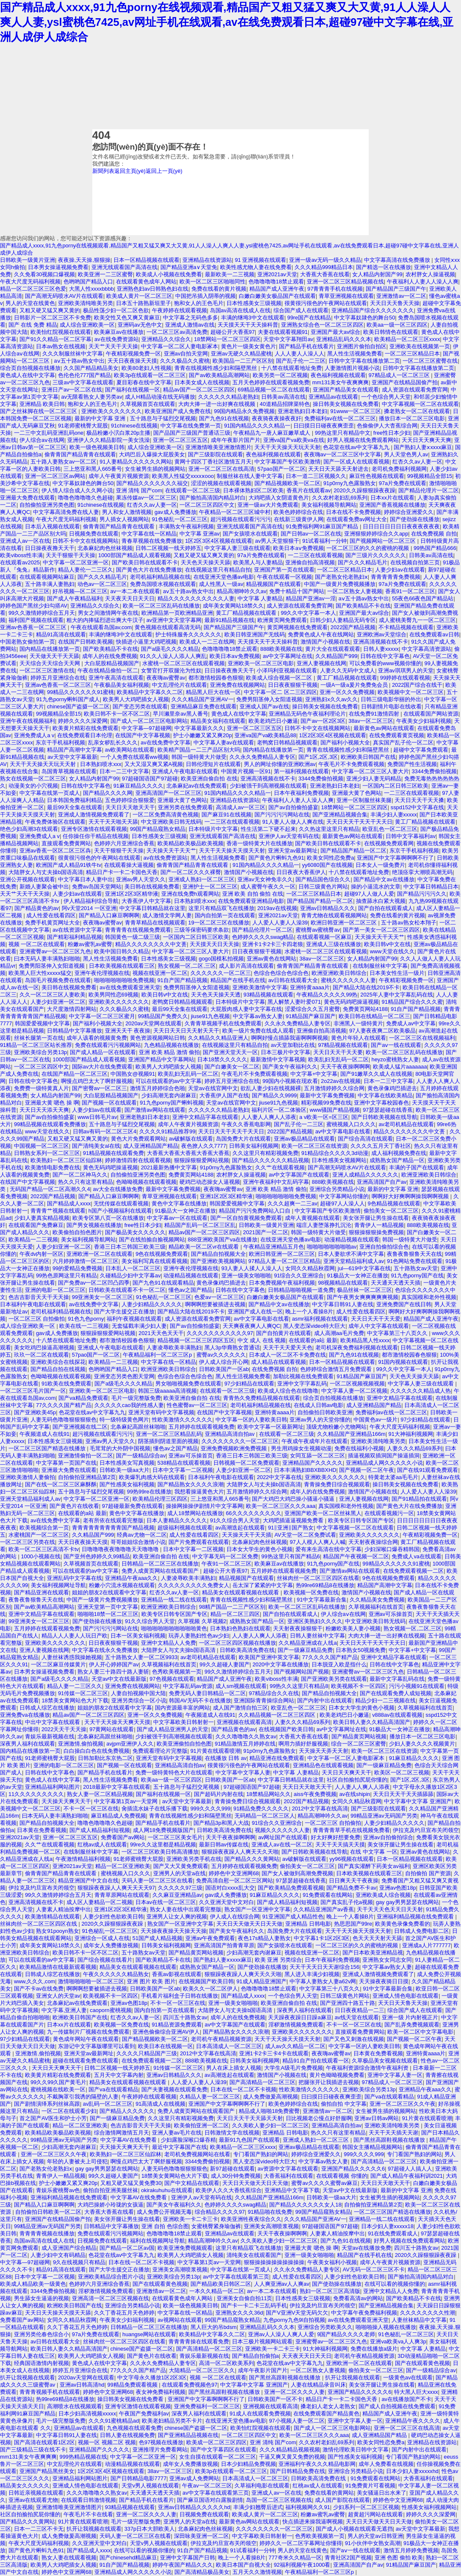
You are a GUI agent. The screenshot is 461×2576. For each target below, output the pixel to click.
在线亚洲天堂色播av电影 (223, 577)
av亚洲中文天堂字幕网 (174, 620)
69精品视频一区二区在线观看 (274, 389)
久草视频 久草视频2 (202, 1621)
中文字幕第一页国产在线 (66, 1463)
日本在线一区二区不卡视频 (243, 2089)
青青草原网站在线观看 (121, 1895)
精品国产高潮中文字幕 (74, 750)
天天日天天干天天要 (338, 1052)
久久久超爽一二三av (292, 1203)
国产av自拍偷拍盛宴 (293, 807)
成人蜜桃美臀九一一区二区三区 (417, 620)
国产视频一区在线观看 (109, 1102)
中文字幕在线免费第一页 (190, 425)
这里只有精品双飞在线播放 (221, 908)
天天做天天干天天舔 (54, 656)
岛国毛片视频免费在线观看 (58, 980)
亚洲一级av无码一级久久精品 (325, 260)
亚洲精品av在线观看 (334, 397)
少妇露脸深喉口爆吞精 (188, 2140)
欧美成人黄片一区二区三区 (139, 296)
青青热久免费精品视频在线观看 (261, 1398)
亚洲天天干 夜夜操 (128, 1030)
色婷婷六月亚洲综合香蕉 (124, 843)
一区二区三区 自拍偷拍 (36, 1319)
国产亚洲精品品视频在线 (188, 2435)
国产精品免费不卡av (351, 1888)
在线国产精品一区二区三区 (74, 1074)
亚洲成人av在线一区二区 (281, 1844)
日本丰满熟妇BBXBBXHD (305, 1470)
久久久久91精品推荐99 (167, 1131)
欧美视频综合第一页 (44, 1527)
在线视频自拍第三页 (415, 562)
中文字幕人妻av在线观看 (223, 742)
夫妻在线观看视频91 (283, 332)
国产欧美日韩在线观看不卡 (145, 562)
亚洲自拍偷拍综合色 (384, 1247)
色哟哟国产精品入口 (88, 281)
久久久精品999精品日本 (324, 267)
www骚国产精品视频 (334, 1110)
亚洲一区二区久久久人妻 (294, 2392)
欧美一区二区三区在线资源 (315, 1146)
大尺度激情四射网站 (72, 1009)
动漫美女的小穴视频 (33, 786)
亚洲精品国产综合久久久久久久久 (372, 310)
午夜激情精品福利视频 (82, 1859)
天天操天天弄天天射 (323, 1751)
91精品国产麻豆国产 (311, 1016)
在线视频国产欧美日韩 (286, 1729)
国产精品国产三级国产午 (396, 289)
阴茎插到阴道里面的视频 (168, 1441)
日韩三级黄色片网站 (323, 886)
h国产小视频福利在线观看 (120, 1211)
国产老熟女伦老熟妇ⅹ (341, 577)
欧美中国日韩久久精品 (121, 951)
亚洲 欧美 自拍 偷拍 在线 (252, 894)
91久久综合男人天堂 (235, 1520)
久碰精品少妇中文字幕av (130, 1275)
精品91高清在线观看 (61, 634)
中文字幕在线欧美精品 (385, 1095)
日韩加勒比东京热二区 (105, 1758)
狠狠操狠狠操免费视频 (376, 1232)
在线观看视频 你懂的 (341, 2176)
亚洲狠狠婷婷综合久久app (376, 533)
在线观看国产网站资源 (430, 714)
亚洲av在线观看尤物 (33, 2500)
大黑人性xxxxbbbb (91, 289)
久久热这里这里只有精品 (329, 829)
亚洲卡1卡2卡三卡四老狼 (272, 944)
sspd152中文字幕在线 (417, 807)
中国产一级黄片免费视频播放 (339, 584)
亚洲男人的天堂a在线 (179, 1873)
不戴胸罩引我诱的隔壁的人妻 (83, 2096)
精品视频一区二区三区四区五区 (196, 1340)
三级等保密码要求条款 (201, 930)
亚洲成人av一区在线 (25, 541)
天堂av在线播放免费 (367, 2248)
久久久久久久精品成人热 (420, 1391)
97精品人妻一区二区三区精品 (284, 1261)
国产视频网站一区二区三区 (383, 541)
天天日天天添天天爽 (44, 1110)
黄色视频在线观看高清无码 (168, 627)
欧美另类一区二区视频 (280, 375)
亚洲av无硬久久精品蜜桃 (241, 353)
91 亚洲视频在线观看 (261, 260)
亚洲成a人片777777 (426, 1945)
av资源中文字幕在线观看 (288, 2168)
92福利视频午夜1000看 (302, 2565)
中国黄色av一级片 (375, 1419)
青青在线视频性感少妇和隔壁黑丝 (216, 368)
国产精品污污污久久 (422, 894)
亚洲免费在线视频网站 (237, 685)
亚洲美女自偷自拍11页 (244, 2298)
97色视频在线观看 (171, 1679)
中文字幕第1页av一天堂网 (126, 1801)
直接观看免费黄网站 (66, 843)
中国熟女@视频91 (132, 1074)
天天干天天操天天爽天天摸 (117, 1722)
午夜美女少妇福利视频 (423, 721)
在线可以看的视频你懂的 (394, 2284)
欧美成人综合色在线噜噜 (288, 1391)
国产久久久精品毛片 (362, 562)
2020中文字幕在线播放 (280, 1664)
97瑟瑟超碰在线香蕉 (388, 1110)
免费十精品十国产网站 (296, 591)
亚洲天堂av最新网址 (293, 850)
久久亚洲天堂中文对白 (226, 1902)
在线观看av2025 (20, 562)
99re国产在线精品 (309, 317)
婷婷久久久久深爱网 (83, 721)
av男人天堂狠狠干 (277, 541)
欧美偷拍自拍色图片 (77, 1232)
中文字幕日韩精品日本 (430, 886)
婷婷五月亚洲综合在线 (58, 678)
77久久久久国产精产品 (63, 1405)
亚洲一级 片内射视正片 (410, 2017)
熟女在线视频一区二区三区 (33, 778)
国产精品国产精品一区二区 (353, 850)
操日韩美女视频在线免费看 (346, 404)
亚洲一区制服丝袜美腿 (364, 800)
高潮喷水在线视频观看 (74, 2406)
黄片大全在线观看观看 (332, 649)
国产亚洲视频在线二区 (80, 1427)
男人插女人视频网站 (124, 519)
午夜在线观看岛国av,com (101, 627)
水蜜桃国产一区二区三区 (38, 1535)
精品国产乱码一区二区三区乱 (200, 1225)
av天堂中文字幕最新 (72, 757)
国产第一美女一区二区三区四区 (381, 930)
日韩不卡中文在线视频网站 (85, 541)
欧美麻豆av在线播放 (119, 332)
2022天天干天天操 (63, 1729)
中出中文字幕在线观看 (53, 1722)
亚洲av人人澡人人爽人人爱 (281, 2334)
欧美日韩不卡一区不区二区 (117, 714)
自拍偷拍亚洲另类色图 (47, 505)
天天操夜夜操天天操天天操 (174, 1931)
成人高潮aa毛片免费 (339, 1333)
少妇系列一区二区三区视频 (366, 2507)
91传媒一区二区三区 (83, 1693)
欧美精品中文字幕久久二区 (150, 692)
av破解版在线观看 (191, 1138)
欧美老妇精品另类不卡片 (172, 2421)
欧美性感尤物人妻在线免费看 (256, 267)
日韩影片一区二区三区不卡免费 (52, 317)
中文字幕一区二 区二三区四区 (280, 692)
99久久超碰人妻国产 (224, 1664)
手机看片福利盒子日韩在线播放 (179, 1996)
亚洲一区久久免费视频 (347, 692)
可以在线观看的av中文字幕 (168, 1081)
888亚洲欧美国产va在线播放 (223, 1239)
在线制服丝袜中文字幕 (380, 966)
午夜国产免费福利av (144, 2413)
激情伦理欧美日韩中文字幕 (356, 2449)
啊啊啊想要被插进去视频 (215, 1304)
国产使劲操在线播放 (414, 519)
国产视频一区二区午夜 (366, 1470)
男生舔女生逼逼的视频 (41, 2298)
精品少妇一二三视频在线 (385, 1700)
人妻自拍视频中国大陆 (138, 1693)
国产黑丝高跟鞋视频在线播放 (390, 2140)
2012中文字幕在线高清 (320, 1808)
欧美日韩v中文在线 (387, 944)
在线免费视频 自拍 (434, 533)
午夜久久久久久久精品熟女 (116, 1974)
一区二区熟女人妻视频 (354, 591)
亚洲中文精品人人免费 (168, 1643)
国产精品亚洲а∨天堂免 (188, 267)
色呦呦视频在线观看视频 (146, 1182)
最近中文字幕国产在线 (179, 2147)
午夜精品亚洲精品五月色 (273, 1247)
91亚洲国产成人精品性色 (292, 1916)
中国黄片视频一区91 (246, 771)
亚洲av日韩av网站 (376, 2118)
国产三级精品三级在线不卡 (33, 2449)
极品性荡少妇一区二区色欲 (116, 310)
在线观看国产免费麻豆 (35, 1225)
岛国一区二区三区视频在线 (279, 2500)
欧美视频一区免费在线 (311, 1592)
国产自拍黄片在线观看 (283, 1333)
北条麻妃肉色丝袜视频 (105, 548)
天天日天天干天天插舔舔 (403, 1794)
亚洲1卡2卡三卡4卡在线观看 (274, 2053)
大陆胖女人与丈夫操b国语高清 (45, 872)
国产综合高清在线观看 (365, 1138)
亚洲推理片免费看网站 (160, 2449)
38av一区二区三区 (370, 721)
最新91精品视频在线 (229, 620)
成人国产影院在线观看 (342, 2500)
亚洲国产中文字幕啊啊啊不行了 (395, 858)
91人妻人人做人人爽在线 (292, 822)
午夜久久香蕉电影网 (246, 1124)
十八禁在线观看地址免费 (291, 368)
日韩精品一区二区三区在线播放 (160, 1563)
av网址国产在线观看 (283, 1837)
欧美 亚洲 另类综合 (278, 1960)
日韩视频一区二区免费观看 (246, 1463)
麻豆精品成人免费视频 (118, 1816)
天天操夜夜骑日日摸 (384, 1981)
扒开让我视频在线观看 (27, 2377)
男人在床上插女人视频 (233, 2068)
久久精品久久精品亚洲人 (218, 1038)
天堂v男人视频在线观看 (150, 2485)
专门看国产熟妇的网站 (260, 2154)
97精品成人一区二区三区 (399, 375)
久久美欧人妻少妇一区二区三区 (270, 2125)
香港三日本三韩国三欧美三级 (130, 1247)
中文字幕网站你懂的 (344, 1196)
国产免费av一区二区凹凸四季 (94, 1283)
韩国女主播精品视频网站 (372, 2147)
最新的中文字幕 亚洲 (101, 418)
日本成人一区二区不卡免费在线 (287, 1355)
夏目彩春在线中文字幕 (143, 382)
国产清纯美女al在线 (96, 1146)
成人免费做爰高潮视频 (270, 2096)
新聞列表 (103, 171)
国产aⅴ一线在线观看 (396, 1045)
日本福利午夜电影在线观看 (33, 1304)
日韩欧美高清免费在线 (247, 1650)
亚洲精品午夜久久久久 (412, 2421)
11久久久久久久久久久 (36, 1794)
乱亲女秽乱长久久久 (113, 742)
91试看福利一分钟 (324, 541)
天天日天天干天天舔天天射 (250, 2118)
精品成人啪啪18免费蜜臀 (269, 2111)
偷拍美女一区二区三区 (391, 1211)
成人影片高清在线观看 (246, 966)
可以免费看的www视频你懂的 (385, 663)
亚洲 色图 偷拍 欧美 (399, 2557)
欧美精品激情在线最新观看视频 (58, 1967)
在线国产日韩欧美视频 (85, 641)
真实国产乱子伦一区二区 (403, 742)
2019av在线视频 (277, 908)
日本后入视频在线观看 (52, 526)
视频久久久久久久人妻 (282, 1830)
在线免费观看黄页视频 (396, 735)
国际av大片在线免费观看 (102, 1066)
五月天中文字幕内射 (119, 2075)
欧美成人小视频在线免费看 (169, 274)
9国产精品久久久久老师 (346, 2334)
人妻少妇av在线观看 (400, 569)
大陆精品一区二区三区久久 (202, 2370)
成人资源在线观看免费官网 (415, 389)
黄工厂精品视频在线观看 (247, 613)
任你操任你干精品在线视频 (96, 836)
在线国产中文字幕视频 (142, 735)
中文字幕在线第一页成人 (49, 793)
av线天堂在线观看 (357, 2017)
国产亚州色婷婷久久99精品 (96, 1556)
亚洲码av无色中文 (140, 325)
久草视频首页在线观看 (147, 404)
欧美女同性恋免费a (330, 858)
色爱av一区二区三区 (219, 1297)
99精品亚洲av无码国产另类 (384, 1816)
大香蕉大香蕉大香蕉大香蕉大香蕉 (188, 1153)
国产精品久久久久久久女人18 (305, 2204)
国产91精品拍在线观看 (419, 1499)
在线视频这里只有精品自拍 (218, 569)
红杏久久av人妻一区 (417, 461)
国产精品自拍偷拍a (255, 2356)
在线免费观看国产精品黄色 (326, 2413)
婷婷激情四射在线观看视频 (138, 1160)
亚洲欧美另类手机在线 (193, 1859)
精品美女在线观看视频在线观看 (241, 1592)
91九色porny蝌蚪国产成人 (67, 699)
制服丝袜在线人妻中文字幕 (250, 476)
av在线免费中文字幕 (165, 742)
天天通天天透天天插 (395, 1283)
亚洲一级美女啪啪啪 (246, 1275)
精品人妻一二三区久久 (74, 1686)
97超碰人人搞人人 (410, 2168)
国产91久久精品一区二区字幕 (55, 339)
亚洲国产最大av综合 (336, 332)
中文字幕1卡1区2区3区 (322, 1938)
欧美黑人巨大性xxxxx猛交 (40, 973)
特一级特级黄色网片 (124, 1419)
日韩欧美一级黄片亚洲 (27, 260)
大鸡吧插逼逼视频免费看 (294, 1520)
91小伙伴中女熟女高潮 (372, 2543)
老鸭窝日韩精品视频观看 (287, 742)
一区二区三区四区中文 (207, 505)
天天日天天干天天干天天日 (359, 822)
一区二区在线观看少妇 (69, 2111)
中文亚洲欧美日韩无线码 (171, 822)
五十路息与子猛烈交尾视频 (163, 418)
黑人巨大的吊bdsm (213, 2327)
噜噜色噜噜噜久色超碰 (85, 497)
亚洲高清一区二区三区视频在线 (110, 2298)
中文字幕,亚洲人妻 (64, 2010)
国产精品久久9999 (274, 1095)
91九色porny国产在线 (417, 1275)
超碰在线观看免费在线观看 (85, 2060)
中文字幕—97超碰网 (146, 728)
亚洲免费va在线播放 (25, 1715)
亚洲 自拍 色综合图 (164, 2226)
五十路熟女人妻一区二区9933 (141, 1657)
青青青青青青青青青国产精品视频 (113, 1527)
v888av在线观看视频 (397, 1715)
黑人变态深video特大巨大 (314, 1326)
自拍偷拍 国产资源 (428, 1873)
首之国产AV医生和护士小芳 (53, 2118)
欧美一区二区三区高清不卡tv (43, 1549)
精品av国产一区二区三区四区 (199, 389)
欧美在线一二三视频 (84, 1326)
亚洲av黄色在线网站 (272, 958)
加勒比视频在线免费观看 (303, 1376)
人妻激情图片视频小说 (352, 368)
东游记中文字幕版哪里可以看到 (96, 2046)
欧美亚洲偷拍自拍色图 (184, 1743)
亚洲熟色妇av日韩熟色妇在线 (153, 289)
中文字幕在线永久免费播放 (105, 1650)
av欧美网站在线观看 (130, 750)
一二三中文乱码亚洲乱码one (48, 433)
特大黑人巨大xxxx (416, 2392)
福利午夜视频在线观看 (134, 1319)
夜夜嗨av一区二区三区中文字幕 (342, 454)
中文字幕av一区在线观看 (177, 1218)
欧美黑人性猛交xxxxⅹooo (183, 476)
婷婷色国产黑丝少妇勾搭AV (33, 605)
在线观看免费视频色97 (189, 2385)
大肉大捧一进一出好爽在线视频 (217, 404)
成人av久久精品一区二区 (295, 2046)
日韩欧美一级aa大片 (124, 1470)
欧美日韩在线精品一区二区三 (374, 1016)
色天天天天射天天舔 (377, 1938)
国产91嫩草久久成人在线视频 (376, 1074)
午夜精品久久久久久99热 (326, 994)
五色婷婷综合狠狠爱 (130, 800)
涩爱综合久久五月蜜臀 (312, 1009)
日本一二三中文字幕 (124, 771)
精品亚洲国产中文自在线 (88, 1880)
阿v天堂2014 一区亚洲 (89, 908)
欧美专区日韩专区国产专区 (361, 1520)
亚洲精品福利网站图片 (52, 1787)
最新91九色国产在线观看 (249, 2140)
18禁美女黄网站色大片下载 (74, 1700)
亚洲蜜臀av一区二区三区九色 (55, 951)
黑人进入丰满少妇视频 (312, 1974)
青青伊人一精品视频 (379, 1225)
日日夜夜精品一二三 (359, 2010)
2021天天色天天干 (160, 1333)
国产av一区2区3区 (323, 721)
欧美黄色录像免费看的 (402, 1924)
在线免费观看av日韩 (434, 634)
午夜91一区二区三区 (226, 1563)
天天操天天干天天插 (246, 1535)
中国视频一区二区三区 (41, 1146)
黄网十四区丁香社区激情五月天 (212, 461)
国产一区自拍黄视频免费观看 (246, 1218)
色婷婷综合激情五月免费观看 (336, 1369)
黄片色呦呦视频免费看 (336, 2075)
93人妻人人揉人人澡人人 (251, 1268)
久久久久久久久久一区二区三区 (240, 1441)
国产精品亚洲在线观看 (41, 1592)
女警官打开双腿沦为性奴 (171, 670)
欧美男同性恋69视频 (113, 994)
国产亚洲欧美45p (35, 1412)
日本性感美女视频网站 (339, 1160)
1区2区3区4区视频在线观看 (218, 541)
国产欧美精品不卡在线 (363, 605)
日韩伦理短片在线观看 (213, 764)
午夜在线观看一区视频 (284, 577)
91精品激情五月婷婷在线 (245, 1743)
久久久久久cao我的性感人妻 (129, 1405)
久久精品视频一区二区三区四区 (277, 1715)
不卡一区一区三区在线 (91, 1808)
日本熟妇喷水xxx (100, 764)
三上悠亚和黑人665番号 (92, 469)
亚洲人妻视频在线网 (321, 663)
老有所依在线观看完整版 (113, 1520)
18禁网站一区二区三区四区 (227, 339)
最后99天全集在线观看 (74, 807)
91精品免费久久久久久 (261, 1808)
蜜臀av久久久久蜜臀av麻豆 (324, 2183)
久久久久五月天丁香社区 (381, 1146)
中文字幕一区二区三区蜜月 (102, 1016)
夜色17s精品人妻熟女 (264, 1938)
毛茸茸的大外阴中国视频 (120, 1448)
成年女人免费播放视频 (110, 1945)
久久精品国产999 (336, 656)
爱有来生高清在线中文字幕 (328, 1549)
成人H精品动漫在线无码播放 (160, 397)
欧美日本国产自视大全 (243, 2565)
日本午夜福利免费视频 (301, 793)
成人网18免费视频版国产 (163, 1830)
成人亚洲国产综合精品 (69, 2248)
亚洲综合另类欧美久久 (325, 2327)
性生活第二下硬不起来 (268, 829)
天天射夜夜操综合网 (373, 1542)
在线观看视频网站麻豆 (47, 577)
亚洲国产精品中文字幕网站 (161, 1059)
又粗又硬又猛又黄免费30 (130, 2183)
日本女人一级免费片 (380, 865)
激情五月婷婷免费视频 (411, 2550)
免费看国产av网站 (123, 1837)
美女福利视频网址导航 (58, 1585)
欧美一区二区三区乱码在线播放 (161, 605)
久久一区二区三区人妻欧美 (52, 994)
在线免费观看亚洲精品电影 (251, 901)
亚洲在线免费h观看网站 (190, 894)
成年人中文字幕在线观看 (378, 1326)
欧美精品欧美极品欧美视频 (190, 843)
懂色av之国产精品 (190, 1290)
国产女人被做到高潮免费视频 (297, 1873)
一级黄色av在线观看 (408, 2377)
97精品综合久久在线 (274, 1693)
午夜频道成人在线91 (44, 1434)
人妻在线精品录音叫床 (318, 2385)
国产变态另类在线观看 (140, 706)
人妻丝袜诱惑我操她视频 (71, 1657)
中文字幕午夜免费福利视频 (364, 2313)
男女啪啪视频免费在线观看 (188, 1383)
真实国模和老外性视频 (428, 1297)
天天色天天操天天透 (215, 994)
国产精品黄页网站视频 (358, 1736)
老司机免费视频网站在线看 (197, 2154)
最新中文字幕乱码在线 (397, 1679)
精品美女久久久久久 (25, 2485)
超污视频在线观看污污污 (240, 519)
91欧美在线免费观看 (66, 1383)
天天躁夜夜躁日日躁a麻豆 (299, 2017)
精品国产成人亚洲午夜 (276, 289)
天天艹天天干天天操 (113, 346)
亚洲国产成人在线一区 (255, 1311)
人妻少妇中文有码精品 (58, 2255)
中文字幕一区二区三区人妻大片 (370, 771)
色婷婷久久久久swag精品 (263, 937)
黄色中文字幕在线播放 (179, 1203)
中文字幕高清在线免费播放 (398, 260)
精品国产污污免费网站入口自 (255, 1211)
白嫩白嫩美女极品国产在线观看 (277, 296)
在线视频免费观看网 (389, 843)
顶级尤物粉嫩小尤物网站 (336, 1427)
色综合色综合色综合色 (281, 973)
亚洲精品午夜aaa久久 (131, 1578)
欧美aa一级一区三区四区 (397, 325)
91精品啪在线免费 (270, 2212)
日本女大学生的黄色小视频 (259, 1549)
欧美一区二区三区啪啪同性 (212, 281)
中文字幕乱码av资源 (188, 1686)
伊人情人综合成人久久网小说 (77, 490)
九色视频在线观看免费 (134, 2428)
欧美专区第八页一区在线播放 (108, 1218)
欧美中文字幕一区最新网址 (270, 1427)
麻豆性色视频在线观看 (376, 476)
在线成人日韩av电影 (319, 1405)
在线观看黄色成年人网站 (146, 281)
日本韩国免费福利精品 (74, 800)
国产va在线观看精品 (113, 2089)
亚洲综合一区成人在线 (102, 1938)
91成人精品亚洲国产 (261, 1981)
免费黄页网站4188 (365, 1009)
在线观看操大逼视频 (129, 865)
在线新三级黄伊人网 (298, 519)
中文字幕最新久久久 (199, 728)
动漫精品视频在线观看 (351, 1239)
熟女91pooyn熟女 (57, 1931)
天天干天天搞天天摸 (340, 1844)
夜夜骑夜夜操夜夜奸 (276, 418)
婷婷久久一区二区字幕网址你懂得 (300, 2543)
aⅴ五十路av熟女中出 (79, 361)
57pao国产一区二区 (281, 469)
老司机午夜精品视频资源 (221, 2039)
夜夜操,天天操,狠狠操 (84, 260)
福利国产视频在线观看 (35, 620)
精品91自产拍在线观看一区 (315, 2060)
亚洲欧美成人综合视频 (383, 1895)
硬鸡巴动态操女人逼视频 (209, 1182)
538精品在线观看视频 (183, 1463)
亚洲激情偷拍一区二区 (85, 1455)
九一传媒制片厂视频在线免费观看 (88, 2032)
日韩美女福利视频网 (254, 1146)
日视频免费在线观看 (94, 533)
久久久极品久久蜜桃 (185, 361)
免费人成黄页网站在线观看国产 (160, 1571)
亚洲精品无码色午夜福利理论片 (307, 714)
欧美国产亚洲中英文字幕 (269, 1657)
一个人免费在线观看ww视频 (134, 757)
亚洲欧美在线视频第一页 (419, 346)
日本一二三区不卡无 (38, 2529)
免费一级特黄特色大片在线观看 (174, 1772)
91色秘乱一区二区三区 (179, 519)
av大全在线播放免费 (118, 1189)
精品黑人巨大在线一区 (213, 692)
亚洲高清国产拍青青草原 (224, 1945)
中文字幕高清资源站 (426, 649)
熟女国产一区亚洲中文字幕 (257, 1909)
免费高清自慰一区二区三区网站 (234, 1880)
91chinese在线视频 (134, 425)
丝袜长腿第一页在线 (38, 1038)
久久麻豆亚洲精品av (177, 1895)
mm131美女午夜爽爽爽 (340, 382)
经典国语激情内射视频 (41, 2363)
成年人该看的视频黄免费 (96, 1038)
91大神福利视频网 (411, 1434)
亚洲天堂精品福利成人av (353, 1261)
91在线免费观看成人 (393, 2233)
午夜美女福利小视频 (332, 2262)
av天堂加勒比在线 (293, 1045)
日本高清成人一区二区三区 (229, 2046)
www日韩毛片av (97, 1117)
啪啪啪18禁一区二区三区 (107, 1614)
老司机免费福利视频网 (399, 469)
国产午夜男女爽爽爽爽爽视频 (362, 1297)
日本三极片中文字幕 (285, 1052)
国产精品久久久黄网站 (251, 1859)
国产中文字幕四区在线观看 (223, 2449)
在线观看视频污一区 (389, 1513)
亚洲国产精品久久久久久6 (353, 2168)
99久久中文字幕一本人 (308, 613)
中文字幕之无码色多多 (190, 317)
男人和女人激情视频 (127, 512)
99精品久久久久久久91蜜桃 (80, 692)
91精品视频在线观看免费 (113, 1153)
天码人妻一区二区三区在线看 (157, 1880)
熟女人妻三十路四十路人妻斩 (113, 1671)
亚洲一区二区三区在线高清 (221, 469)
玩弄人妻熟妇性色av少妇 (198, 1635)
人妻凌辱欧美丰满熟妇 (174, 1347)
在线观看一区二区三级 (192, 490)
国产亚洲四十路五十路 (347, 2003)
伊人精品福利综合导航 (91, 901)
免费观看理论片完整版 (160, 1751)
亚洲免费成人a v (34, 735)
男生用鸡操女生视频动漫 (301, 1448)
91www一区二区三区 (355, 411)
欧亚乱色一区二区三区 (389, 829)
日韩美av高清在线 (283, 397)
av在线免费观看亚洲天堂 (129, 987)
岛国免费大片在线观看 (243, 1138)
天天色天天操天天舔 (205, 562)
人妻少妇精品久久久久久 (151, 1304)
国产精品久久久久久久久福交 (152, 483)
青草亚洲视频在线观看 (346, 296)
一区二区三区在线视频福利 (422, 1038)
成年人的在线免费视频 (109, 656)
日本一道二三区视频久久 (316, 476)
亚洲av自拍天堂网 (186, 353)
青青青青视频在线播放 (47, 2233)
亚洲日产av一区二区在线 (71, 389)
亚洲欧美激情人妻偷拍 (27, 1477)
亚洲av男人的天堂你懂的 (320, 1419)
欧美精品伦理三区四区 (160, 1499)
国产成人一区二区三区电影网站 (149, 721)
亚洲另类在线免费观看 (185, 807)
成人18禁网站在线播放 (195, 1513)
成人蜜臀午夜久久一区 (267, 886)
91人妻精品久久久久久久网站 (135, 461)
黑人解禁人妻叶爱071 (294, 1002)
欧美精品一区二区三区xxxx (407, 339)
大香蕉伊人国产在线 (224, 1095)
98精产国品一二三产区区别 (232, 1607)
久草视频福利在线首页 (375, 1607)
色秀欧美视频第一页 (177, 1671)
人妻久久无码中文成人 (347, 670)
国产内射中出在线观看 (324, 1700)
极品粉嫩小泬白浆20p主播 (118, 433)
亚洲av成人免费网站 (194, 2478)
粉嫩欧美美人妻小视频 (353, 1628)
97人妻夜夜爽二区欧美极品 (382, 1030)
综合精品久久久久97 (220, 2212)
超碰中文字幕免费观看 (420, 750)
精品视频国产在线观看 (273, 584)
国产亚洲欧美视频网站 (218, 1261)
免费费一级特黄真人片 (41, 1088)
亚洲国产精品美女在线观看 (346, 389)
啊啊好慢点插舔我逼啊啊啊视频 (289, 1038)
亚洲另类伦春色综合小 (41, 2334)
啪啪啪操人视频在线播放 (386, 2327)
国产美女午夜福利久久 (289, 1066)
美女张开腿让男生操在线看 (376, 1218)
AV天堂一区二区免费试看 (305, 1535)
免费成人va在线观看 (417, 1556)
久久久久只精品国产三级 (146, 2053)
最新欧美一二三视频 (229, 274)
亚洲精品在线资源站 (207, 260)
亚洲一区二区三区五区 (180, 440)
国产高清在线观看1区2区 (44, 2442)
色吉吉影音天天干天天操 (38, 1297)
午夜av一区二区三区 (207, 2485)
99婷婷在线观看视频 (405, 678)
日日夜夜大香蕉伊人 (301, 872)
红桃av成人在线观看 (102, 1844)
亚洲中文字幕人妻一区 (394, 2075)
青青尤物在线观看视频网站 (334, 915)
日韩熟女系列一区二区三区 (47, 1153)
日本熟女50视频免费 (361, 1650)
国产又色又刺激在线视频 (353, 2039)
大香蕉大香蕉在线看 (325, 274)
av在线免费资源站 (116, 339)
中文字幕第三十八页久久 (398, 1333)
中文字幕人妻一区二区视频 (354, 1391)
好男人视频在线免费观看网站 (363, 440)
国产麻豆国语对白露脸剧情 (210, 2500)
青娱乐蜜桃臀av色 (58, 2190)
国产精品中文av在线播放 (383, 879)
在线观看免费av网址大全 (356, 519)
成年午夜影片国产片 (235, 440)
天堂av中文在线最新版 (119, 1679)
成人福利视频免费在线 (398, 1153)
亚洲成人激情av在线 (190, 325)
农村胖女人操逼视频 (430, 274)
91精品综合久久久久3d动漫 (334, 1153)
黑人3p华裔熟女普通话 (232, 1347)
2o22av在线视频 (341, 1081)
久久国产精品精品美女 (91, 368)
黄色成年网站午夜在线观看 (86, 2039)
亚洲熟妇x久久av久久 (331, 699)
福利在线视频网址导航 (157, 2240)
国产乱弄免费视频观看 (411, 2024)
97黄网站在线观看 (111, 1729)
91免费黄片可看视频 (370, 2485)
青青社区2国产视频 (348, 2557)
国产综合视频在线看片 (105, 1960)
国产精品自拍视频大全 (218, 1254)
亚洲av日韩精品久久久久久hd (194, 2507)
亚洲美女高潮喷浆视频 (271, 2226)
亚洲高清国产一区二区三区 (168, 793)
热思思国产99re (353, 1924)
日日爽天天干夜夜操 (353, 1880)
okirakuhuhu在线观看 (167, 2190)
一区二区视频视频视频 (357, 1383)
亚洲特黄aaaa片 (309, 987)
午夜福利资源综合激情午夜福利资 (368, 2068)
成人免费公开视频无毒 (164, 2212)
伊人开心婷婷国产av (114, 1664)
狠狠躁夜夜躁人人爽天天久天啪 (240, 1852)
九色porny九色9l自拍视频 (294, 2320)
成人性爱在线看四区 (51, 915)
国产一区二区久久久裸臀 (190, 872)
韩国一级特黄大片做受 (198, 757)
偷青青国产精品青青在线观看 (80, 454)
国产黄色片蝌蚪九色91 (276, 858)
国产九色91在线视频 (224, 418)
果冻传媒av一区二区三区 (146, 497)
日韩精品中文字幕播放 (74, 1030)
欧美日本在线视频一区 (165, 2046)
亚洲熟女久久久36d (239, 2313)
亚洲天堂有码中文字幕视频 (161, 1412)
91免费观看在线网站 (328, 1895)
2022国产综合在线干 (417, 685)
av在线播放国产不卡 (406, 2399)
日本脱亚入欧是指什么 (339, 1664)
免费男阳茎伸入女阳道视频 (269, 699)
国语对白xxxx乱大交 (230, 1888)
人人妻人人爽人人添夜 (268, 1117)
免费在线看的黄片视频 (218, 289)
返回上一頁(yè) (164, 171)
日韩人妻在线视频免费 (127, 2435)
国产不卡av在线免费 (39, 1988)
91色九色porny (86, 1319)
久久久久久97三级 (180, 1888)
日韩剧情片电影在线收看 (391, 706)
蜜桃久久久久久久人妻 (348, 980)
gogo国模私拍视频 (221, 958)
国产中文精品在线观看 (191, 2183)
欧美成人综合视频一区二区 (280, 678)
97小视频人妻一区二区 (296, 2421)
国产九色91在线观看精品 (163, 1283)
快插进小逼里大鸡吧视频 (146, 641)
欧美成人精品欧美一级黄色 (33, 2284)
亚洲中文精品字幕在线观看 (205, 1117)
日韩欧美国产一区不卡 (275, 2399)
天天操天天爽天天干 (66, 1801)
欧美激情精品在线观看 (52, 1916)
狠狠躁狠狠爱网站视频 (201, 1160)
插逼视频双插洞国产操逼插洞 (384, 1455)
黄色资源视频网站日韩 (157, 1038)
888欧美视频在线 (281, 649)
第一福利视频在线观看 (301, 771)
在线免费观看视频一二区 (413, 1571)
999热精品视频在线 (83, 2457)
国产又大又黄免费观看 (180, 1866)
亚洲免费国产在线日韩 (403, 1304)
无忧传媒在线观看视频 (121, 1203)
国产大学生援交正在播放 (124, 1311)
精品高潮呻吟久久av (242, 591)
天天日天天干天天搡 (419, 800)
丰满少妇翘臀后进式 (258, 2507)
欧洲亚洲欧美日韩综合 (339, 973)
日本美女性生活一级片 (397, 973)
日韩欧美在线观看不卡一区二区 (127, 1290)
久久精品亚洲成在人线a (308, 1643)
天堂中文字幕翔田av (288, 339)
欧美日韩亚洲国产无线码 (254, 634)
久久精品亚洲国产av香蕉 (323, 1909)
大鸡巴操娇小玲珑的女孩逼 (110, 2204)
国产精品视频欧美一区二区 (287, 483)
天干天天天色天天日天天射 (390, 1909)
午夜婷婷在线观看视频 (179, 310)
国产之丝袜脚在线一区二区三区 (39, 411)
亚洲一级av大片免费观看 (267, 505)
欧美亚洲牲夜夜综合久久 (251, 2219)
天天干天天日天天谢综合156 (324, 1967)
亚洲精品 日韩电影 (308, 1924)
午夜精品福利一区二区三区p (158, 1355)
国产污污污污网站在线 (281, 814)
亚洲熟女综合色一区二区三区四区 (322, 325)
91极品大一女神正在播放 (185, 1211)
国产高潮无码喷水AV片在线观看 (64, 296)
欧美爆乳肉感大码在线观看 (152, 1477)
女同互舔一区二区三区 (317, 1455)
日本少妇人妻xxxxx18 (387, 2226)
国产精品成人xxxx (69, 1203)
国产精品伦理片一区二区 (428, 490)
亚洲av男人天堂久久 (141, 879)
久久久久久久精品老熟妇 (228, 397)
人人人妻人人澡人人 (299, 353)
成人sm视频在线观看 (241, 1686)
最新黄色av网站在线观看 (383, 728)
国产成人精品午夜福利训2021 (406, 2176)
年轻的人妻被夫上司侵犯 (77, 2161)
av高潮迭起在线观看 (240, 1527)
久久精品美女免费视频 (377, 1599)
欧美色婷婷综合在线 (298, 512)
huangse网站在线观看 (149, 2334)
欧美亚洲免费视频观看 (185, 2248)
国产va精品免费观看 (83, 1398)
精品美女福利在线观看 (218, 721)
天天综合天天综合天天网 (50, 663)
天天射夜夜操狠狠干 (298, 1628)
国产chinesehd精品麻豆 (128, 2557)
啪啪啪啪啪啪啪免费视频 (124, 980)
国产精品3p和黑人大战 (221, 1823)
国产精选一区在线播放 (383, 267)
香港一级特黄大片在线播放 (259, 843)
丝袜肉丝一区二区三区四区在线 (39, 1924)
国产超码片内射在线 (218, 1794)
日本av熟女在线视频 (61, 346)
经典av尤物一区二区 (142, 1535)
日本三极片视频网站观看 (262, 2341)
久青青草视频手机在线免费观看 (223, 1023)
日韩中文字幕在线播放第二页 (364, 361)
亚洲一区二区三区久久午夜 (403, 2104)
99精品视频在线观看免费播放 (50, 1124)
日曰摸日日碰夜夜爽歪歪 (323, 425)
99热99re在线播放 (149, 1491)
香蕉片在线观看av (309, 490)
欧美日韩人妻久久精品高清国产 (371, 1722)
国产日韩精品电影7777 (138, 2478)
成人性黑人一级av (221, 584)
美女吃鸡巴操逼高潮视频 (44, 1347)
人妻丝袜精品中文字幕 (419, 2320)
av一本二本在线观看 (135, 591)
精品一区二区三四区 (235, 1614)
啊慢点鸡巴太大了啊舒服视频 (97, 1081)
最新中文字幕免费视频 (327, 1095)
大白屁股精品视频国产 (111, 663)
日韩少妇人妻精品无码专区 (343, 620)
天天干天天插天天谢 (393, 2132)
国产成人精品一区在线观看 (103, 1052)
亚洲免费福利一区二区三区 (207, 2406)
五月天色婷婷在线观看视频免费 (270, 382)
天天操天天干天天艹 (171, 850)
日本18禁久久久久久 (222, 1059)
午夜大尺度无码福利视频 (30, 281)
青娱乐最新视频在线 (50, 1736)
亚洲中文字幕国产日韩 (187, 2557)
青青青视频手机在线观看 (49, 2392)
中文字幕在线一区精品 (149, 533)
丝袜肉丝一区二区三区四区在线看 (318, 1578)
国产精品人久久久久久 (127, 2111)
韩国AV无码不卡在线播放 (200, 1700)
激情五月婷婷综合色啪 (157, 1088)
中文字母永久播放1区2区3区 (152, 2377)
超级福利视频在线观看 (185, 1527)
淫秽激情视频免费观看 (295, 2024)
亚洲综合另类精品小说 (336, 1189)
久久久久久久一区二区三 (220, 973)
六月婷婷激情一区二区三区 (85, 1261)
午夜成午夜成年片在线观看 (315, 1441)
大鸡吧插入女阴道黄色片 (278, 497)
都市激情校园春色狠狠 (215, 678)
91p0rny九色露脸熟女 (349, 483)
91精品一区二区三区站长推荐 (36, 1045)
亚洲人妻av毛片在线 (177, 2132)
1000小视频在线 (40, 1556)
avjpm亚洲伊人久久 (130, 1743)
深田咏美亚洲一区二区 (201, 2536)
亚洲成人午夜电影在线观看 (185, 771)
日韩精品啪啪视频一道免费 (301, 1290)
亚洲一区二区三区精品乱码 (169, 1434)
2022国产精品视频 (353, 627)
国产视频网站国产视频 (301, 1671)
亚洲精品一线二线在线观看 (174, 1599)
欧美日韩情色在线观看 (390, 332)
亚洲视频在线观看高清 (244, 1722)
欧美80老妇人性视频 (146, 368)
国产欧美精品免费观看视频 (291, 1888)
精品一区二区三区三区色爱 (33, 289)
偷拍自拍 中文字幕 (344, 2104)
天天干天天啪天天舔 (113, 822)
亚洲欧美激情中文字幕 (259, 987)
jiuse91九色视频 (210, 1016)
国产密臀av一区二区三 (99, 1088)
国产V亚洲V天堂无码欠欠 (297, 2313)
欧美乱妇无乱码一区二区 (338, 1059)
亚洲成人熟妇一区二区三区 (201, 879)
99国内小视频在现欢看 (290, 1081)
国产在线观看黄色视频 (160, 2284)
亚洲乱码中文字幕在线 (74, 1578)
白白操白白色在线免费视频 (96, 1751)
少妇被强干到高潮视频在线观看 (268, 786)
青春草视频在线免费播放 (151, 541)
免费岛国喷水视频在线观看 (163, 584)
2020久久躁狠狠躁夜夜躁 (364, 490)
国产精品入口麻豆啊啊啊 (109, 915)
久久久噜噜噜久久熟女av (245, 1736)
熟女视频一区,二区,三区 (187, 966)
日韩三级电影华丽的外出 (391, 699)
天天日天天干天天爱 (375, 1319)
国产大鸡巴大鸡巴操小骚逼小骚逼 (294, 1499)
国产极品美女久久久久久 (135, 1232)
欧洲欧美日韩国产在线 (368, 757)
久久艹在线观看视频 (280, 1167)
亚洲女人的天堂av (58, 1996)
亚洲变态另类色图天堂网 (124, 1376)
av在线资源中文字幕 (77, 930)
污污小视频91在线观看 (416, 1686)
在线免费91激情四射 (374, 714)
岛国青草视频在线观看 (69, 771)
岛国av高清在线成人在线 (240, 310)
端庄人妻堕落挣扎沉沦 (323, 1225)
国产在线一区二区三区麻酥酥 (61, 1484)
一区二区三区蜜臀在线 (430, 361)
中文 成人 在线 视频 (261, 1340)
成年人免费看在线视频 (386, 2464)
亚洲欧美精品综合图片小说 (111, 2276)
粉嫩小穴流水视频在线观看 (122, 1585)
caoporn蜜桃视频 (110, 2010)
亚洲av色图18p (397, 1888)
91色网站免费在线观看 (414, 1261)
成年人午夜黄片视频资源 (118, 476)
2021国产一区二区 (265, 1232)
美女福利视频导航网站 (328, 505)
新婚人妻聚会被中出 (44, 886)
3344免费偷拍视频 (433, 771)
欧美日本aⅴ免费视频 (298, 548)
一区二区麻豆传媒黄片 (58, 1664)
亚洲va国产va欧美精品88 (265, 735)
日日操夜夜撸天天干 (50, 548)
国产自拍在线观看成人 (385, 908)
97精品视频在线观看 (343, 1045)
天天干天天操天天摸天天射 (232, 850)
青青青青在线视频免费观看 (138, 930)
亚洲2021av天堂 (277, 274)
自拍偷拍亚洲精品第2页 (87, 1477)
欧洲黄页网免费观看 (282, 620)
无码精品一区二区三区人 (265, 1816)
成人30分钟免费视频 (236, 2176)
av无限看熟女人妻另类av (91, 397)
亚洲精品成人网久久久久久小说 (384, 1463)
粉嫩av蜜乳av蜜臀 (90, 944)
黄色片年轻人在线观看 (358, 1038)
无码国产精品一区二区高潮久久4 (50, 1189)
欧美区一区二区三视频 (401, 1772)
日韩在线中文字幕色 (385, 656)
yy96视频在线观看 (351, 1859)
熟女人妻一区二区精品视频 (100, 1794)
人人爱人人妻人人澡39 (280, 922)
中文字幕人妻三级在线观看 (237, 548)
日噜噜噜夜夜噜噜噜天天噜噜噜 (121, 1549)
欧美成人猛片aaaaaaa (400, 1066)
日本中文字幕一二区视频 (182, 1470)
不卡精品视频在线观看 (405, 627)
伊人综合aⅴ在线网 (41, 440)
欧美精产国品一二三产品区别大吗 (198, 750)
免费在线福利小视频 (359, 1448)
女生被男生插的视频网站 (155, 469)
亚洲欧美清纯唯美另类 (85, 303)
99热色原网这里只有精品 (66, 1275)
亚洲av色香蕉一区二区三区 (34, 627)
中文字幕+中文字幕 (313, 1074)
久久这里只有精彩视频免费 (265, 1153)
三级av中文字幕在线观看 (82, 382)
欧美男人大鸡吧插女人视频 (136, 699)
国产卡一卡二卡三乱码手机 (254, 2305)
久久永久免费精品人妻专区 (262, 757)
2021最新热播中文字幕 (169, 1167)
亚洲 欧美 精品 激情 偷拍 (169, 1052)
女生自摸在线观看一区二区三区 (217, 2457)
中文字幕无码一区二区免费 (225, 1556)
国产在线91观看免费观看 (427, 1470)
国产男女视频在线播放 (93, 1225)
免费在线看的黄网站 (329, 2493)
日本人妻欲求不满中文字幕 (351, 1254)
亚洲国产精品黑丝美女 (47, 2471)
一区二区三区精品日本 (412, 353)
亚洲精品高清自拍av (230, 1434)
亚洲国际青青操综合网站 (264, 1700)
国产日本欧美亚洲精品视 (372, 1952)
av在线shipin (354, 1794)
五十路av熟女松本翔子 (408, 922)
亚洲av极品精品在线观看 (304, 1138)
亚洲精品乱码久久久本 (343, 339)
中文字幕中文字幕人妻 (243, 1772)
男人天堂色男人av (406, 454)
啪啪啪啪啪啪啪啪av (332, 1247)
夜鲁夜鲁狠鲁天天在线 (414, 1254)
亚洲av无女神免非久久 (265, 879)
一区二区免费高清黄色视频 (166, 814)
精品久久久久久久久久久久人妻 (196, 598)
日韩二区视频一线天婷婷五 (168, 548)
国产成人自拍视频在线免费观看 (397, 2406)
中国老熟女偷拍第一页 (27, 641)
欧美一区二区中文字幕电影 (420, 2032)
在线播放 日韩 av (226, 1758)
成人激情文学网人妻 (167, 915)
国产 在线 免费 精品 (32, 325)
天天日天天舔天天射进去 (338, 469)
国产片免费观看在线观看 (198, 1542)
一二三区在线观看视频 (315, 555)
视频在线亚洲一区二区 (160, 973)
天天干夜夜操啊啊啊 (345, 1066)
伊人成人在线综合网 (234, 1916)
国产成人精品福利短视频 (99, 1830)
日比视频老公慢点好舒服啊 (319, 2118)
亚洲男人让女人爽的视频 (176, 1916)
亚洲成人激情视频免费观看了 (94, 814)
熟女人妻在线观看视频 (69, 2557)
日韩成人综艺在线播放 (47, 1707)
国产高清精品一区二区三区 (262, 2082)
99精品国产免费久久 (163, 1016)
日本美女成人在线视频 (201, 382)
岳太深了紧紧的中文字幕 (262, 1585)
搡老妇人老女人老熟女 (328, 2406)
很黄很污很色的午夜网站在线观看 (325, 303)
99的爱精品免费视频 (77, 1268)
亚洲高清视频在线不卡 (380, 641)
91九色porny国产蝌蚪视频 (171, 1102)
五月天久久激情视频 (257, 2572)
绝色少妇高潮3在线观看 (29, 829)
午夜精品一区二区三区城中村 (235, 512)
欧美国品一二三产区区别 (243, 361)
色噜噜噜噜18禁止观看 (276, 281)
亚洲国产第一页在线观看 (284, 569)
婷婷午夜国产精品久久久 (182, 2565)
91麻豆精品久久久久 (138, 786)
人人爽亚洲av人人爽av (281, 2284)
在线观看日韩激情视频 (88, 2500)
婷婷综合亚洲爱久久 (408, 512)
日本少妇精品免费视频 (248, 2464)
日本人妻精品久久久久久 (176, 1520)
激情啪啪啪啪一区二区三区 (91, 1981)
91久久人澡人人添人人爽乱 (173, 656)
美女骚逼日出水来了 (381, 2493)
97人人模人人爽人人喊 (317, 1542)
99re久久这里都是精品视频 (163, 1844)
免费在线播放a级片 (374, 2349)
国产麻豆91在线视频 (226, 814)
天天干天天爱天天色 (287, 1347)
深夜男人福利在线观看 (27, 1743)
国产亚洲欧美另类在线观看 (334, 1679)
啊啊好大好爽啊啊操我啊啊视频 (411, 1196)
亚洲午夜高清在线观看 (116, 678)
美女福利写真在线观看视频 (154, 1261)
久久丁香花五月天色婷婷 (124, 2313)
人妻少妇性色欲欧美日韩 (113, 1916)
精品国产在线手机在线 (237, 980)
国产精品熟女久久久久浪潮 (190, 1484)
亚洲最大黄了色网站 (356, 793)
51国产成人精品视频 (157, 1938)
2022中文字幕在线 (279, 1477)
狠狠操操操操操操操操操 (274, 2262)
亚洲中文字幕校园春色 (381, 1102)
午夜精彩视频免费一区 (133, 353)
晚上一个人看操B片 (309, 1311)
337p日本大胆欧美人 (149, 2529)
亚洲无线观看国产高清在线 (124, 267)
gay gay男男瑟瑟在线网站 (407, 1902)
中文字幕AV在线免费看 (129, 2140)
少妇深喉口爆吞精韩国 (392, 1549)
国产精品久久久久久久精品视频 (270, 1160)
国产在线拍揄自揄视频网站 (152, 1239)
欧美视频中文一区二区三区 (411, 692)
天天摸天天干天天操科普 (248, 325)
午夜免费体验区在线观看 (55, 822)
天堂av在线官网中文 (213, 1088)
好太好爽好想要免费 (335, 1837)
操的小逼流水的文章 (375, 886)
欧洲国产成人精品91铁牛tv (68, 865)
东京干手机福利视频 (60, 742)
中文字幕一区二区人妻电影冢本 (179, 346)
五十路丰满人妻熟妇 (50, 584)
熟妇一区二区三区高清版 (330, 2291)
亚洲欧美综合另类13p (40, 1052)
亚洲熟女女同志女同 (387, 1960)
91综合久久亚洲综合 (299, 1275)
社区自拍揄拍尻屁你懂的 (357, 1780)
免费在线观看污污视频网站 (108, 1045)
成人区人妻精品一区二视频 (99, 1902)
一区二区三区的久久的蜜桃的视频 (368, 548)
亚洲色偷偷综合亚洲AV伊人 (166, 2032)
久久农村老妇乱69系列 (339, 497)
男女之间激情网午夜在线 (108, 613)
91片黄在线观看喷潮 (215, 1751)
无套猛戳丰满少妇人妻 (139, 1326)
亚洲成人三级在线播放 (333, 944)
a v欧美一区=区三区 (323, 1117)
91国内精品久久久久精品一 (257, 425)
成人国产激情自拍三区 (240, 1707)
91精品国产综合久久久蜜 (412, 1002)
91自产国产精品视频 (182, 980)
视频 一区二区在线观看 (36, 944)
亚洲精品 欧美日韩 (42, 404)
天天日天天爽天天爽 (426, 440)
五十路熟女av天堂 (416, 1268)
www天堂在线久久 (392, 951)
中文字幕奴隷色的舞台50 (364, 317)
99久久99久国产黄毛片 (58, 2082)
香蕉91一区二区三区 (410, 591)
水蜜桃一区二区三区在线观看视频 (183, 663)
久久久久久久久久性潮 (427, 2313)
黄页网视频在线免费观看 (297, 627)
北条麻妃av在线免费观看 (196, 786)
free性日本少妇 (391, 433)
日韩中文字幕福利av (411, 836)
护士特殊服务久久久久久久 (188, 634)
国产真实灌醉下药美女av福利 (374, 1866)
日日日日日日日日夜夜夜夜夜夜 (401, 526)
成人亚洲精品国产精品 (150, 1146)
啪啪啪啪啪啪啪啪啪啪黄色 (174, 1628)
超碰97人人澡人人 (342, 1203)
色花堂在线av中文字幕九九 (357, 447)
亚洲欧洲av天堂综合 (382, 634)
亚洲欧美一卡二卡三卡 (190, 2219)
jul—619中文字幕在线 (364, 1268)
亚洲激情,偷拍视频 (81, 1743)
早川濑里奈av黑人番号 (180, 714)
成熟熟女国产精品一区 (397, 1160)
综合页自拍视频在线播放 (30, 368)
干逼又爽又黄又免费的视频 (292, 2457)
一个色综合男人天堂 (386, 397)
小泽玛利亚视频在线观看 (287, 670)
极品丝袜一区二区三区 (364, 1290)
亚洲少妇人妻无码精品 (373, 778)
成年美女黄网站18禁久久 (233, 605)
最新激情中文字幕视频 (277, 1059)
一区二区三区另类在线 (27, 1542)
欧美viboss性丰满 (21, 555)
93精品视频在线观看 (268, 994)
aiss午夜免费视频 (315, 1794)
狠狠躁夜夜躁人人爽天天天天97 (116, 1888)
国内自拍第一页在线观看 (225, 915)
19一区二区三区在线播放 (218, 922)
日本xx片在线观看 (392, 497)
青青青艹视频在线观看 (58, 1211)
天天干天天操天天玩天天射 (287, 447)
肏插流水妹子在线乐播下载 (154, 1808)
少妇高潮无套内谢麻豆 (168, 1095)
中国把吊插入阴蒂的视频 (205, 296)
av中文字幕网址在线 (288, 656)
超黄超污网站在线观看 (375, 2514)
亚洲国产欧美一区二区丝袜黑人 (323, 1513)
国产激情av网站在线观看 (154, 1110)
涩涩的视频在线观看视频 (221, 483)
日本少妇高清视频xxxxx (87, 2413)
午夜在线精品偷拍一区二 (107, 670)
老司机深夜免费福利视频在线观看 (356, 1347)
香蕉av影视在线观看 (177, 1974)
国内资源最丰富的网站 (182, 1707)
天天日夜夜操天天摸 (132, 361)
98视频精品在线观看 (343, 1283)
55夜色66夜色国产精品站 (422, 598)
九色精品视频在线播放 (171, 1045)
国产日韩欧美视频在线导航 (384, 1117)
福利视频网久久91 (307, 2507)
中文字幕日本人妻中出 (85, 879)
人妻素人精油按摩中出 (63, 1909)
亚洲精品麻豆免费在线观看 (204, 706)
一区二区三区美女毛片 (175, 1837)
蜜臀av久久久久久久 (221, 1355)
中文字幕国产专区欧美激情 (287, 461)
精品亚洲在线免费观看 (276, 1758)
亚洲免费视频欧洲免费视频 (234, 1448)
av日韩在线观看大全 (293, 980)
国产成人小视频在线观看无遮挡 (354, 2529)
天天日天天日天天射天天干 (186, 1030)
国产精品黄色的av (36, 908)
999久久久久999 (210, 1808)
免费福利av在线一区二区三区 (340, 418)
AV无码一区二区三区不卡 (374, 2269)
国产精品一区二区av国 (127, 2248)
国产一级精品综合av (141, 1455)
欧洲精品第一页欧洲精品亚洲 (177, 613)
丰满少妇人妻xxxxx (393, 814)
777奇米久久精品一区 (294, 2557)
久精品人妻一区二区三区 (209, 2096)
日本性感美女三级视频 (254, 303)
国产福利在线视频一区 (132, 389)
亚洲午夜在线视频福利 (27, 721)
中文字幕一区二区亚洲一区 (76, 562)
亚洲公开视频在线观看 (27, 879)
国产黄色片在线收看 (74, 1506)
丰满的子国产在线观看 (416, 1167)
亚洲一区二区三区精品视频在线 (345, 281)
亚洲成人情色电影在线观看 (406, 1996)
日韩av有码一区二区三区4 (105, 1131)
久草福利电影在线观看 (262, 2485)
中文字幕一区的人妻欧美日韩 (251, 1419)
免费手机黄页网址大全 (52, 922)
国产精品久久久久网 (108, 793)
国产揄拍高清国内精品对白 (212, 497)
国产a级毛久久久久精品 (170, 649)
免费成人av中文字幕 (411, 1023)
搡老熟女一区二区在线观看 (417, 411)
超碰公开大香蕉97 (232, 332)
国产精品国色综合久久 (323, 879)
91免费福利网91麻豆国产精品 (323, 526)
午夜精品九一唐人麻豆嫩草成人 (272, 433)
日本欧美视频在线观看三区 (122, 966)
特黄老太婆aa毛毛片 (393, 1477)
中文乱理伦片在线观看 (179, 685)
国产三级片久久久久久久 (375, 555)
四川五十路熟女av (185, 2017)
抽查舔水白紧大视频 (381, 901)
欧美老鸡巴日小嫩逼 (273, 721)
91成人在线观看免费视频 (259, 2413)
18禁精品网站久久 (268, 1794)
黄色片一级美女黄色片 (248, 346)
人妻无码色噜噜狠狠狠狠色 (63, 1419)
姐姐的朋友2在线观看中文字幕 (109, 1592)
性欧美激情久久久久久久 (182, 1419)
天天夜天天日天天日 (130, 598)
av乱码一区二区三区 (108, 2104)
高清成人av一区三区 (241, 807)
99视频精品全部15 (429, 476)
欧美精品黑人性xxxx (365, 1340)
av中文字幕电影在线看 (343, 1131)
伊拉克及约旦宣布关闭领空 (426, 1830)
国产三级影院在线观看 (215, 454)
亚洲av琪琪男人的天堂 (405, 670)
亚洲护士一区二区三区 (209, 886)
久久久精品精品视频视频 (289, 2449)
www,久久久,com (34, 1981)
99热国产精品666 (435, 548)
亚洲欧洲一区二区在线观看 (99, 1254)
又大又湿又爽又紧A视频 (153, 764)
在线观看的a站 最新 (313, 1340)
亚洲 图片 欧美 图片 (151, 1981)
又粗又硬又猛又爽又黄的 (49, 310)
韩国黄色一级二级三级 (132, 937)
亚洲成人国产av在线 (265, 706)
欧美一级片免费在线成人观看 (258, 1030)
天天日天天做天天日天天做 (249, 1924)
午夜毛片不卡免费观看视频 (351, 764)
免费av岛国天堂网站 (97, 886)
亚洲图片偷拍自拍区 (361, 346)
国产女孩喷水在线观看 (250, 533)
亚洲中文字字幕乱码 (302, 1383)
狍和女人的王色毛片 (199, 303)
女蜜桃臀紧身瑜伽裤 (216, 2226)
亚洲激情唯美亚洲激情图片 (218, 447)
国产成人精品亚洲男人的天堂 (172, 1729)
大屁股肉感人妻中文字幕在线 (246, 1009)
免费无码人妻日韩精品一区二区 (207, 1693)
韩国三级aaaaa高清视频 (167, 1391)
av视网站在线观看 (179, 2320)
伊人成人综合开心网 (223, 1362)
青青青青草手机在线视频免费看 (351, 1830)
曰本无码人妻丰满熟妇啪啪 (47, 958)
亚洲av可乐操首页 (190, 1455)
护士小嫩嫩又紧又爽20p (202, 735)
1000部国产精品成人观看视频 (134, 555)
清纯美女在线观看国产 (254, 2255)
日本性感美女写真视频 (127, 1463)
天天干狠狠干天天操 (70, 555)
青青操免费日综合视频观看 (337, 1484)
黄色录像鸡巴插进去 (392, 1088)
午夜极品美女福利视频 (121, 685)
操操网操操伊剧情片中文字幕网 (204, 1506)
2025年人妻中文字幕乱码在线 (396, 994)
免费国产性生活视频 (412, 764)
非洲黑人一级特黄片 (358, 1023)
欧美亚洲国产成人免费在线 (178, 411)
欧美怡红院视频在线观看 (60, 332)
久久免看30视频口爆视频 (44, 274)
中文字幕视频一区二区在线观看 (420, 404)
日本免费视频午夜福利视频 (282, 1283)
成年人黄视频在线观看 (312, 1218)
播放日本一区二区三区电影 (412, 418)
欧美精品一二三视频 (33, 1239)
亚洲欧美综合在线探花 (58, 1362)
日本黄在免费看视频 (41, 1830)
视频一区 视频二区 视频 (107, 2442)
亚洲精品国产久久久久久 (312, 1463)
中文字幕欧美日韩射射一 (183, 1722)
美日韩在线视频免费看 (151, 886)
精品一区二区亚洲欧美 (122, 1866)
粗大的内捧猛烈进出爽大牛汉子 (105, 620)
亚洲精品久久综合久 (166, 339)
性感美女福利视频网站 (429, 2507)
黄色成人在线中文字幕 (27, 375)
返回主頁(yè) (130, 171)
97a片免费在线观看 (402, 483)
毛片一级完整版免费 (136, 1398)
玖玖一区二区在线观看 (41, 1355)
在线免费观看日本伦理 (84, 735)
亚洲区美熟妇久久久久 (314, 1621)
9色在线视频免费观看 (161, 1254)
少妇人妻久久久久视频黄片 (422, 1743)
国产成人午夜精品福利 (74, 598)
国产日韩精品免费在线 (297, 2471)
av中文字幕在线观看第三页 (236, 2276)
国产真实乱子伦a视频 (346, 1902)
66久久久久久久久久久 (253, 1513)
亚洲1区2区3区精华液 (131, 894)
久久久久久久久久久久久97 (220, 1333)
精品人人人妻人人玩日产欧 (74, 1635)
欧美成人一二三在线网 (207, 641)
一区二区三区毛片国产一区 (33, 1391)
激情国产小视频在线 (325, 641)
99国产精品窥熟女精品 (157, 829)
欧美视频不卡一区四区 (358, 1686)
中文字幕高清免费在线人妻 (66, 512)
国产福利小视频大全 (345, 742)
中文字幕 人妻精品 (260, 598)
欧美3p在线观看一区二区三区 (150, 375)
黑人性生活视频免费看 (354, 353)
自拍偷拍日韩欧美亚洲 (325, 1412)
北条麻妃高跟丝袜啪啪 (138, 1427)
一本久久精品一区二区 (216, 2291)
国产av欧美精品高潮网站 (219, 375)
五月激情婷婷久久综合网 (334, 1088)
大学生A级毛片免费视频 (293, 2068)
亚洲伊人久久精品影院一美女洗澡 (108, 440)
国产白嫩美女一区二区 (231, 1066)
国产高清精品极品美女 (201, 2572)
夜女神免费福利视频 (160, 2392)
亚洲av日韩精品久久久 (328, 908)
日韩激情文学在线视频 (231, 2132)
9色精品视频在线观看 (394, 1203)
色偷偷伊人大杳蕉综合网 (387, 425)
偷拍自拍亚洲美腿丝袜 (110, 2190)
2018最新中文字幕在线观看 (116, 1787)
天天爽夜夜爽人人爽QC (251, 1326)
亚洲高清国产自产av (382, 1182)
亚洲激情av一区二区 (401, 296)
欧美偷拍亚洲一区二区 (201, 2125)
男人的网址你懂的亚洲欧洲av (280, 764)
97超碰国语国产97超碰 (150, 778)
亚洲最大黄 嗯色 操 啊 (52, 1102)
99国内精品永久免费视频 (244, 411)
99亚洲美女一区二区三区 (102, 1297)
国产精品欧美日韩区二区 (220, 2284)
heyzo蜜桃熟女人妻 (395, 1059)
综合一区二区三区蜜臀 (358, 1743)
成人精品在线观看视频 (278, 1362)
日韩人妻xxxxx (381, 649)
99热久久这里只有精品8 (299, 1686)
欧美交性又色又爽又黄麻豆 (127, 317)
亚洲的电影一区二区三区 (55, 1290)
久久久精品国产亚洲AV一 (202, 699)
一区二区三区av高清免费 (176, 332)
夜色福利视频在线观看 (338, 375)
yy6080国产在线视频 (327, 865)
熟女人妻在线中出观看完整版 (185, 1909)
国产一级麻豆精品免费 (305, 1650)
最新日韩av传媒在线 (224, 1844)
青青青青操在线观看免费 (198, 2341)
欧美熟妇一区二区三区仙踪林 (66, 1160)
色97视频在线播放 (161, 2442)
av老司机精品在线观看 (406, 1124)
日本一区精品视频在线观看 (146, 260)
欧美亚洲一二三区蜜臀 (105, 274)
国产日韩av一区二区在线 (311, 533)
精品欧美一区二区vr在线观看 (204, 1247)
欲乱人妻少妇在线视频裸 (270, 1088)
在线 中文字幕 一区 (373, 1852)
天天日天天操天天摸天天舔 (58, 2313)
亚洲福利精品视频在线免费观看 (416, 1916)
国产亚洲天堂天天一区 (230, 1052)
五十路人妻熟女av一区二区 (63, 461)
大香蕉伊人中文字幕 (146, 901)
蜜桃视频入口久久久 (351, 1124)
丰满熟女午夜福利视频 (186, 526)
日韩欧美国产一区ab (224, 1369)
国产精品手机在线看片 (306, 346)
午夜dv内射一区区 (41, 1254)
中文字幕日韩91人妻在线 (342, 1304)
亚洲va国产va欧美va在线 (294, 440)
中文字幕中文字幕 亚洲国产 (418, 1801)
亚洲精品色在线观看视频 (323, 1765)
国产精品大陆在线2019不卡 (366, 987)
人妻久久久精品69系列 (414, 1448)
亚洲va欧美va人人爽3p (398, 2341)
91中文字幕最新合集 (322, 1599)
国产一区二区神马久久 (80, 1174)
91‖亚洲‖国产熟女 (291, 1527)
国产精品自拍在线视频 (58, 1369)
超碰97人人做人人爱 (369, 894)
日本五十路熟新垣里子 (143, 303)
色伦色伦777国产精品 (84, 375)
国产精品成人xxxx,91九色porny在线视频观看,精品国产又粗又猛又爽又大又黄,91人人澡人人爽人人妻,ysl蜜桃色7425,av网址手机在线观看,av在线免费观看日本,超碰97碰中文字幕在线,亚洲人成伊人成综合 (226, 22)
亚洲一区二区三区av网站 (55, 476)
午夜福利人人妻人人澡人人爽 (422, 281)
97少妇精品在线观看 (249, 1383)
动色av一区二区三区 (102, 584)
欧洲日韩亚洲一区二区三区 (344, 922)
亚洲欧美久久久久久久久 (111, 411)
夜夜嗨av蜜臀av (165, 678)
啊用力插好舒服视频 (303, 1743)
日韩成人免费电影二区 (421, 1931)
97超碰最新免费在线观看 (132, 1506)
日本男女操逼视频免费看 (58, 267)
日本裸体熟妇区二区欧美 (253, 490)
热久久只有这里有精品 (85, 1182)
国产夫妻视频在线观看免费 (174, 2089)
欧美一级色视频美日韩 (96, 447)
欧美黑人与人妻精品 (258, 562)
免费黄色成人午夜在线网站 (321, 634)
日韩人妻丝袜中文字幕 (317, 1635)
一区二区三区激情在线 (47, 670)
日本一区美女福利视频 (138, 1635)
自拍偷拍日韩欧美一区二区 (48, 2212)
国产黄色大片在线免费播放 (149, 569)
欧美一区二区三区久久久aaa (280, 1506)
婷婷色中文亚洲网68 (234, 1873)
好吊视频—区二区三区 (80, 591)
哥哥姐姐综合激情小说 (138, 1542)
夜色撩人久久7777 (203, 1146)
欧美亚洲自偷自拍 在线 (209, 778)
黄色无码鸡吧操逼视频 (351, 1002)
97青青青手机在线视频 (335, 289)
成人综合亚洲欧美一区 (87, 325)
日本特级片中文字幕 (213, 829)
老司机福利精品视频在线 (160, 577)
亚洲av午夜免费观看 (210, 1938)
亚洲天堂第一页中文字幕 (107, 1607)
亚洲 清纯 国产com (139, 490)
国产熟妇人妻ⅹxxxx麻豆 (423, 447)
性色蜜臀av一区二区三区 (197, 1405)
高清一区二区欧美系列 (226, 2363)
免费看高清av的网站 (358, 2298)
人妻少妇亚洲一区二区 (58, 1002)
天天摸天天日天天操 (214, 944)
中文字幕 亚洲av (199, 533)
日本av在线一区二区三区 (165, 1902)
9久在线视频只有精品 (79, 2262)
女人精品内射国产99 (377, 274)
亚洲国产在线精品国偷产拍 (405, 382)
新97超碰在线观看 (232, 2168)
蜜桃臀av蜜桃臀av (317, 930)
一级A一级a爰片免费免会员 (354, 685)
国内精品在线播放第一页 (49, 649)
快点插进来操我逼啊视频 (312, 2521)
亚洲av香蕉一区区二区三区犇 (55, 850)
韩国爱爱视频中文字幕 (42, 1023)
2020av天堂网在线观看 (153, 1023)
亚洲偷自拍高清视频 (310, 562)
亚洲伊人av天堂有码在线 (289, 836)
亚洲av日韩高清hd (82, 2385)
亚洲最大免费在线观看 (27, 497)
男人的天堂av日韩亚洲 (375, 2536)
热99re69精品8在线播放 (325, 1585)
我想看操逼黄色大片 (199, 1491)
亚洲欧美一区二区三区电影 (261, 663)
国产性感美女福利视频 (127, 1484)
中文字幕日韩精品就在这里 (152, 908)
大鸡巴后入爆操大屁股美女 (152, 454)
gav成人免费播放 (175, 512)
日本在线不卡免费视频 (353, 512)
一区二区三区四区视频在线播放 (237, 1643)
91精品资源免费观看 (177, 2024)
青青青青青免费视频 (395, 577)
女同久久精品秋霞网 (310, 1268)
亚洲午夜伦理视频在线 (102, 973)
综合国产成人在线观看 (300, 310)
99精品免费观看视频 (133, 2385)
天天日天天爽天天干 (346, 1772)
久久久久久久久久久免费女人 (193, 1585)
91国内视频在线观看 (403, 1362)
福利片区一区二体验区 (278, 1110)
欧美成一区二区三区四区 (216, 2442)
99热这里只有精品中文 (342, 433)
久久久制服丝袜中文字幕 (72, 353)
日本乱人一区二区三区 (132, 1268)
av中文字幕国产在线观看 (299, 1174)
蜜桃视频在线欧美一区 (58, 2089)
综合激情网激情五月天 (121, 2132)
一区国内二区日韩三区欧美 (395, 786)
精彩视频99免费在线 (326, 1102)
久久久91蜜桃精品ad (113, 2421)
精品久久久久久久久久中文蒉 (151, 944)
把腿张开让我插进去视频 (328, 2082)
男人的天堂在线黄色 (30, 303)
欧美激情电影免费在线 (52, 1167)
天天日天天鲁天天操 (395, 303)
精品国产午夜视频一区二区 (356, 1556)
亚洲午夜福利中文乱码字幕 (276, 1182)
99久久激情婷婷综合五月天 (41, 613)
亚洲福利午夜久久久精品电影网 (317, 2464)
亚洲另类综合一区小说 (138, 1700)
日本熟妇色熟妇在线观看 (240, 1628)
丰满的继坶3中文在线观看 (252, 317)
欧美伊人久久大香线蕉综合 (229, 2190)
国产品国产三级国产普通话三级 (191, 433)
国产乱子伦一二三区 (301, 361)
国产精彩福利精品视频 (74, 937)
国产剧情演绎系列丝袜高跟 (47, 2104)
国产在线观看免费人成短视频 (395, 1693)
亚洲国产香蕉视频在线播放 (392, 505)
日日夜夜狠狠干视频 (292, 685)
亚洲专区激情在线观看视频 (94, 829)
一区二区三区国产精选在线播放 (47, 1448)
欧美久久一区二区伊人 (210, 1988)
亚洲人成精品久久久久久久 (365, 1174)
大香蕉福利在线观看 (288, 2176)
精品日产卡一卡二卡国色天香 (121, 872)
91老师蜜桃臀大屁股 (83, 425)
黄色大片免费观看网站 (138, 1138)
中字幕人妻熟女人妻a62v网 (323, 1981)
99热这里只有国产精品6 (290, 1556)
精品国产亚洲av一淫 (311, 598)
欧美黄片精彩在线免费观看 (85, 728)
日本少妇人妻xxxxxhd (412, 2471)
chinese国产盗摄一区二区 (78, 706)
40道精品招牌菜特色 (285, 404)
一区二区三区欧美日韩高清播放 (160, 1852)
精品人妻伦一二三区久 (85, 569)
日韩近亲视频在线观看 (35, 2493)
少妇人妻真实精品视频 (41, 1218)
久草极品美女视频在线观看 (385, 2060)
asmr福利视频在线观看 (320, 1319)
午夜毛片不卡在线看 (88, 2514)
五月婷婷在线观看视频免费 (201, 1427)
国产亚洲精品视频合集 (339, 814)
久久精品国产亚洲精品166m (351, 1434)
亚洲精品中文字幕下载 (292, 2190)
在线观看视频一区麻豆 (324, 937)
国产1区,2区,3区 (318, 757)
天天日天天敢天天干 (130, 807)
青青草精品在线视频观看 (155, 922)
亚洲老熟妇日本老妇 (302, 411)
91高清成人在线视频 (160, 2104)
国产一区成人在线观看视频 (356, 461)
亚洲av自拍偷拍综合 (388, 1837)
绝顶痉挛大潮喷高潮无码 (422, 872)
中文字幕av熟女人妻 (258, 1016)
